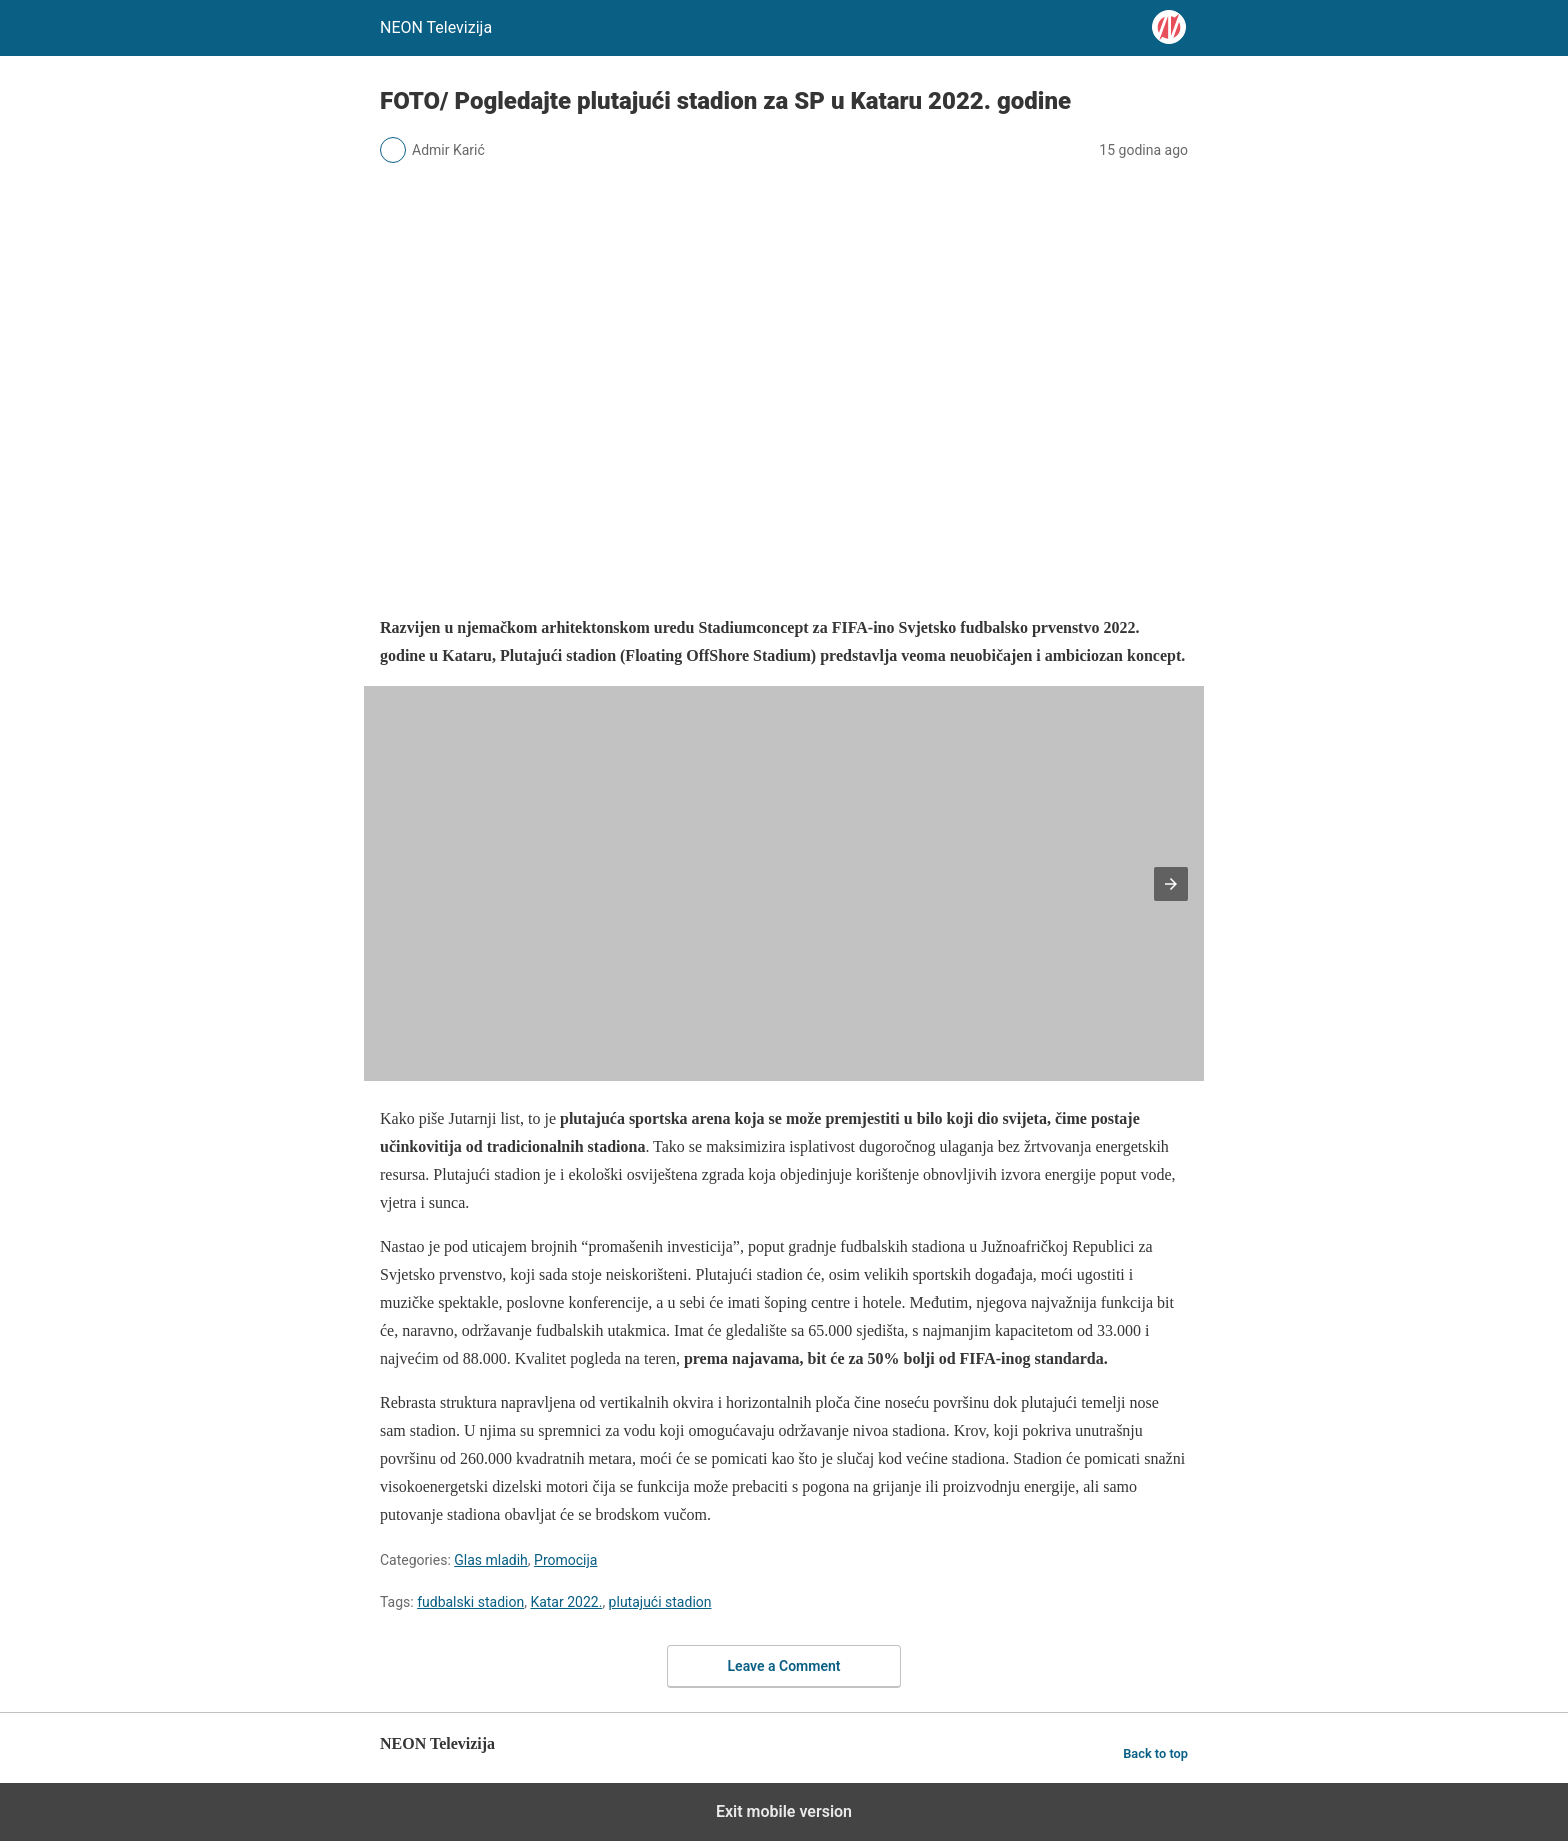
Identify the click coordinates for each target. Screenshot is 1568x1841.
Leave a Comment (784, 1666)
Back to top (1155, 1753)
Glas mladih (491, 1560)
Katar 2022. (566, 1602)
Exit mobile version (784, 1811)
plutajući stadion (660, 1602)
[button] (1171, 884)
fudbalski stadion (470, 1602)
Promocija (565, 1560)
